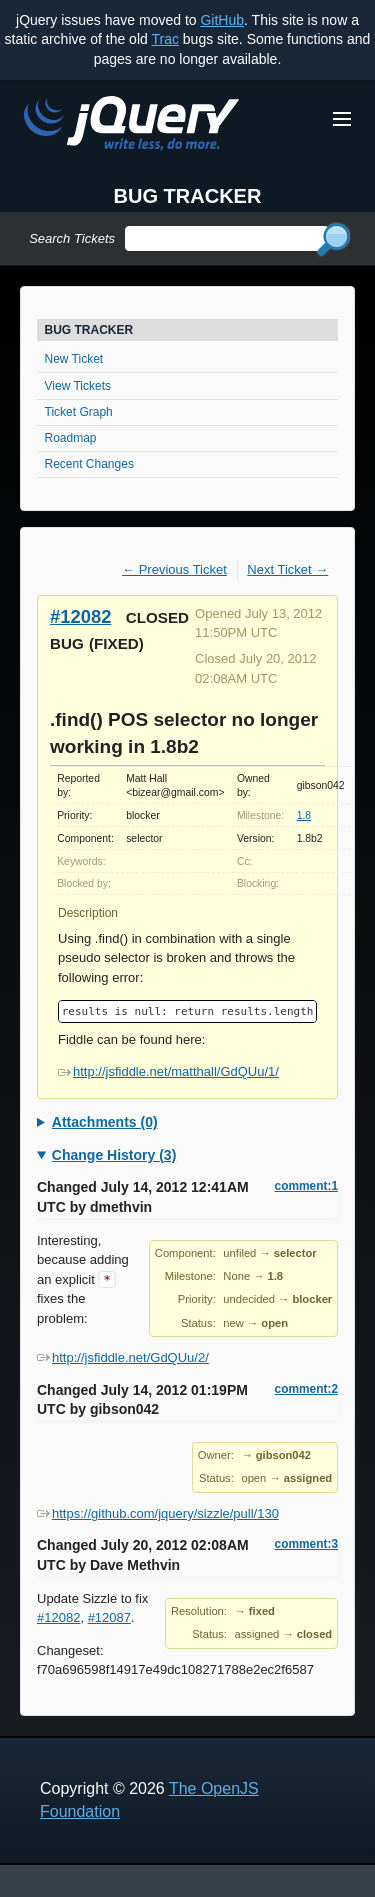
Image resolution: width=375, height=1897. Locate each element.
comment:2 (306, 1389)
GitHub (222, 20)
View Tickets (78, 386)
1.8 (304, 815)
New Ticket (74, 359)
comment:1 (306, 1186)
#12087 (109, 1617)
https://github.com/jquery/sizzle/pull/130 (158, 1513)
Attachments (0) (105, 1122)
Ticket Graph (79, 412)
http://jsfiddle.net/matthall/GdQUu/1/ (168, 1071)
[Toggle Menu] (342, 119)
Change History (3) (114, 1155)
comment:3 (306, 1544)
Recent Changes (89, 464)
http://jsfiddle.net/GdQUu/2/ (123, 1357)
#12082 (80, 616)
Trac (164, 39)
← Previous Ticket (174, 569)
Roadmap (71, 438)
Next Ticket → (287, 569)
